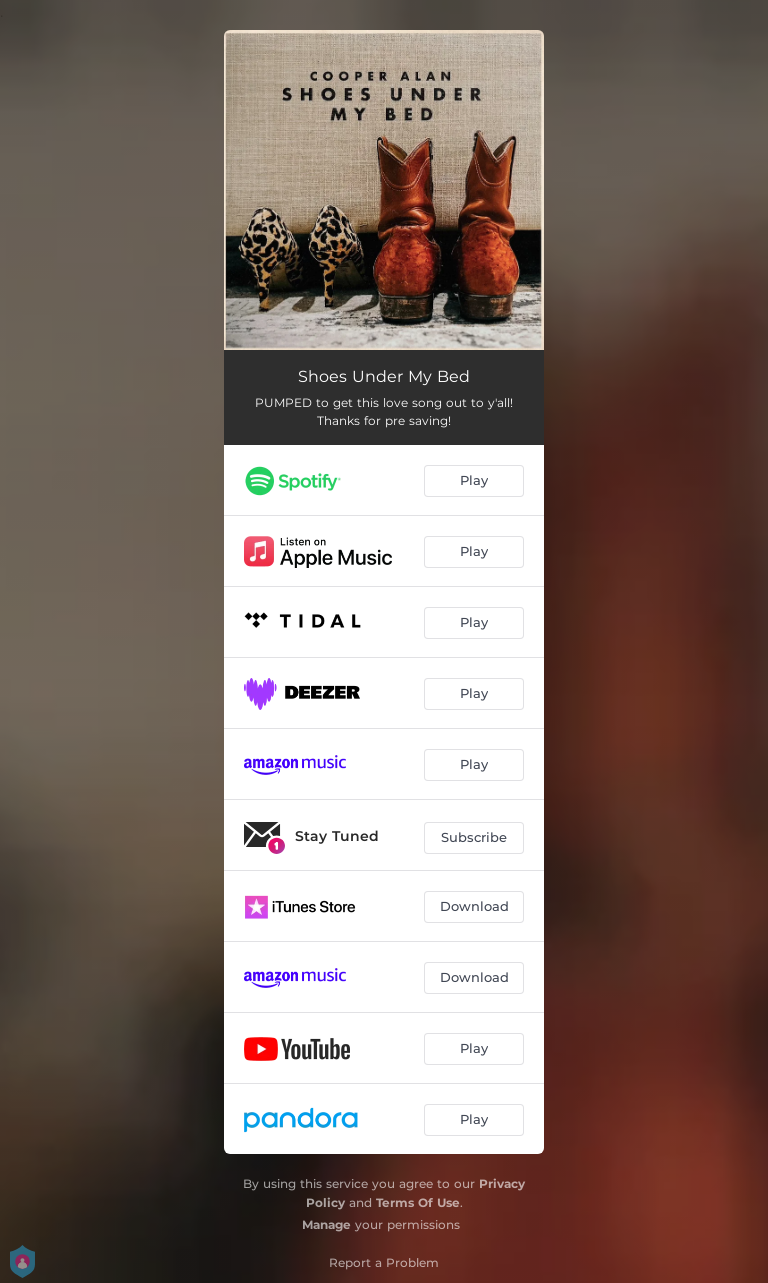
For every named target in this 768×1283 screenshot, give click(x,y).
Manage (326, 1224)
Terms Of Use (418, 1202)
